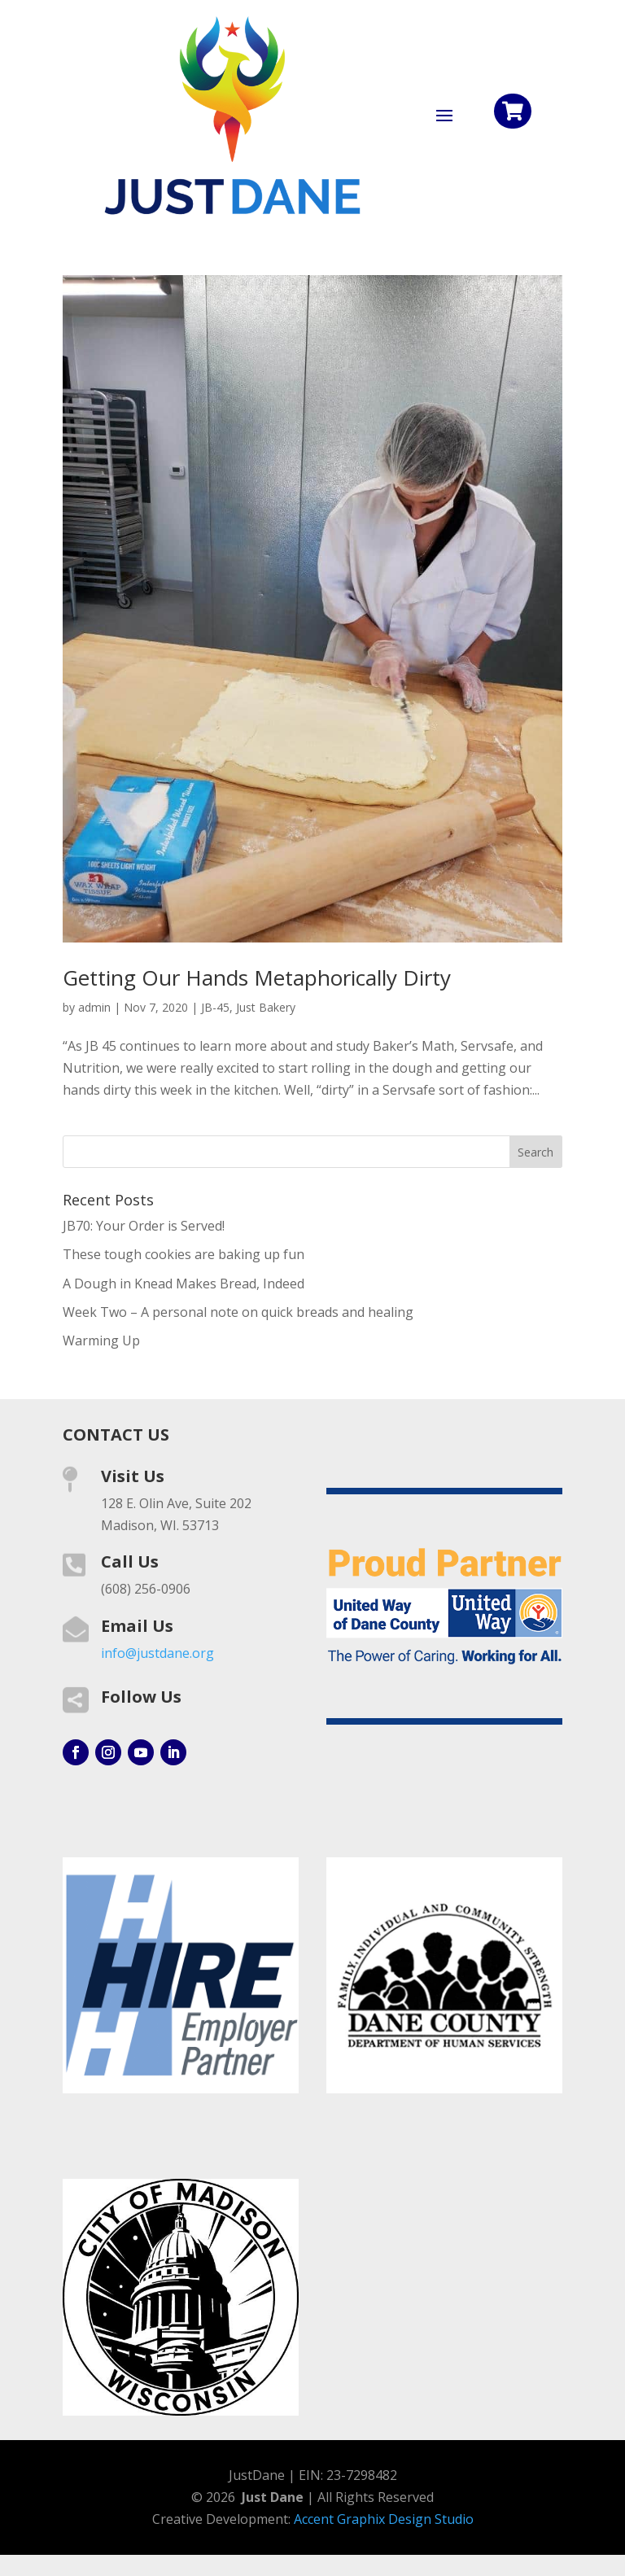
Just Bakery (265, 1007)
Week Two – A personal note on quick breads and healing (238, 1312)
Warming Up (101, 1340)
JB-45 (215, 1007)
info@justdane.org (157, 1653)
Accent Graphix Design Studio (384, 2519)
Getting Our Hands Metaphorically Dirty (257, 977)
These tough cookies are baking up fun (183, 1254)
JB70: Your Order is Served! (144, 1226)
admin (94, 1007)
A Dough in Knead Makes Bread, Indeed (183, 1283)
